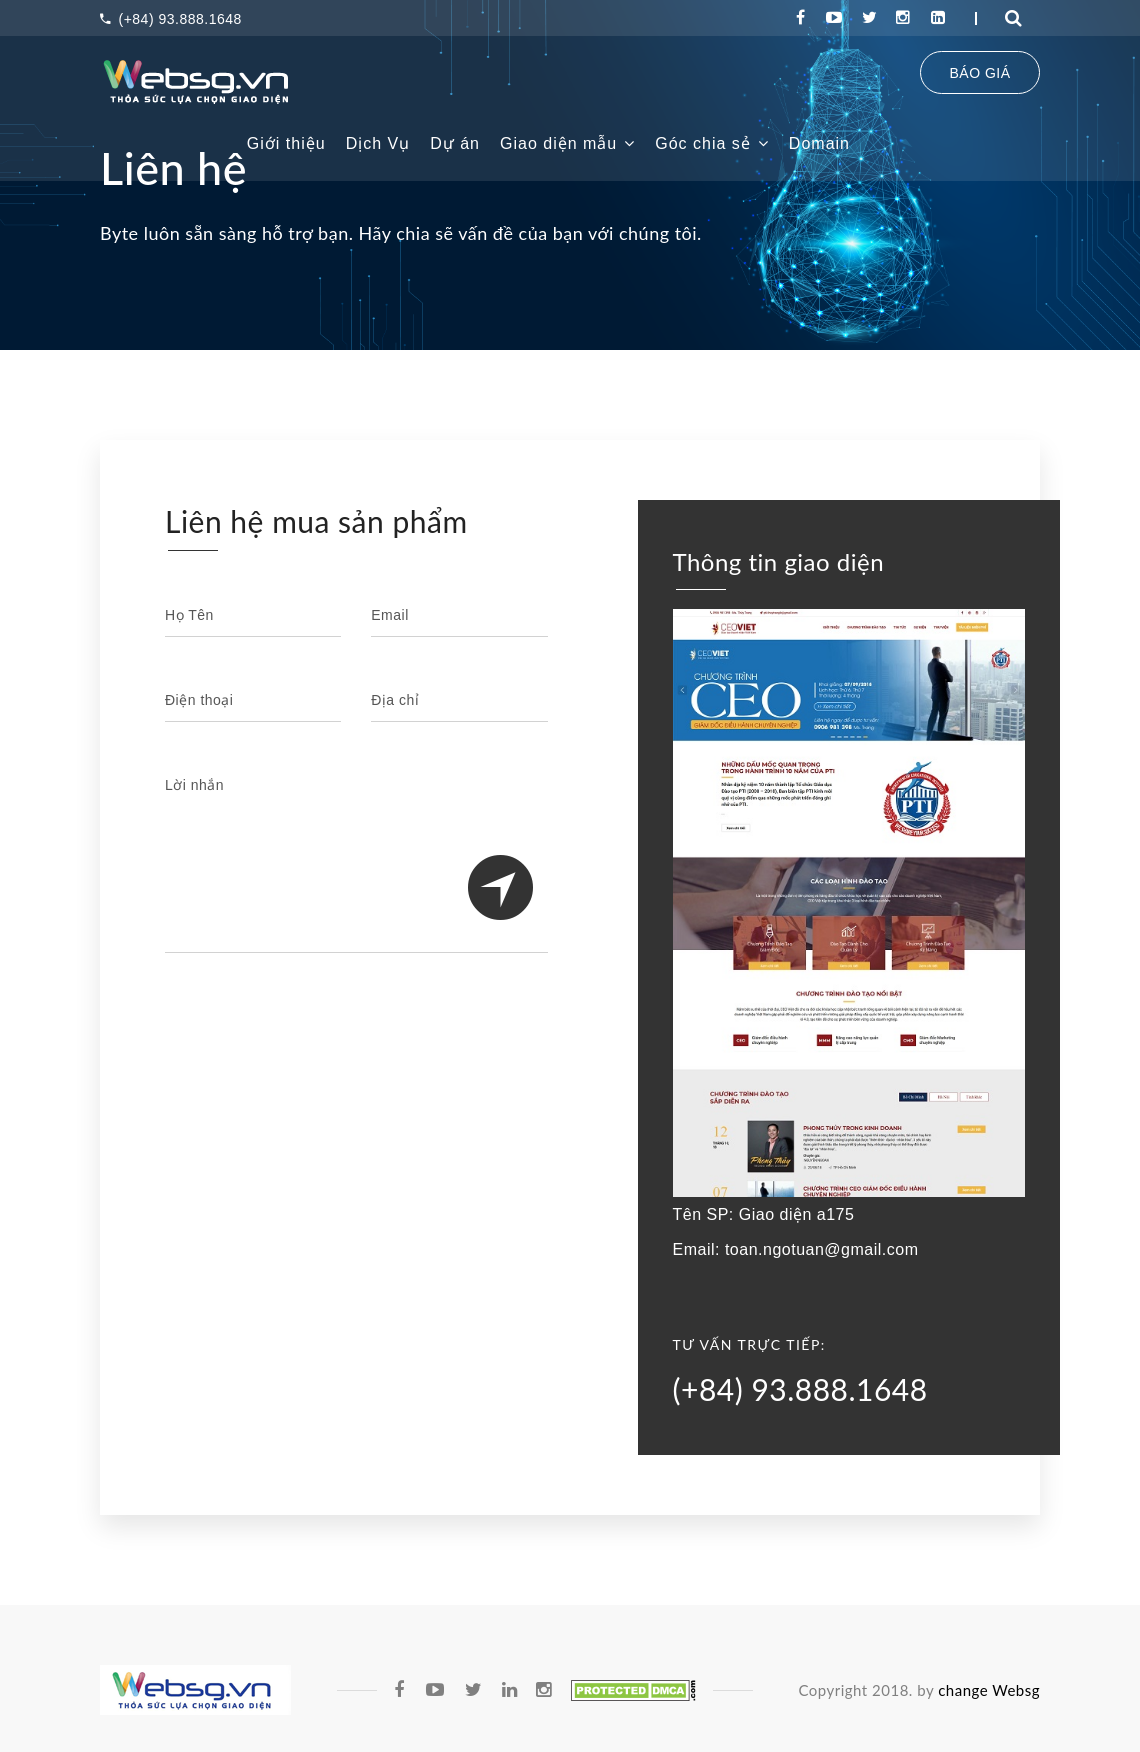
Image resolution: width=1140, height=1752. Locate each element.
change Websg (989, 1690)
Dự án (455, 143)
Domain (819, 143)
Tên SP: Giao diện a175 (764, 1214)
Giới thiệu (286, 143)
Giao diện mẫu (567, 143)
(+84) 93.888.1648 (171, 19)
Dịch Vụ (378, 143)
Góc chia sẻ (712, 143)
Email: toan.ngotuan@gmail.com (796, 1249)
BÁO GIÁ (979, 73)
